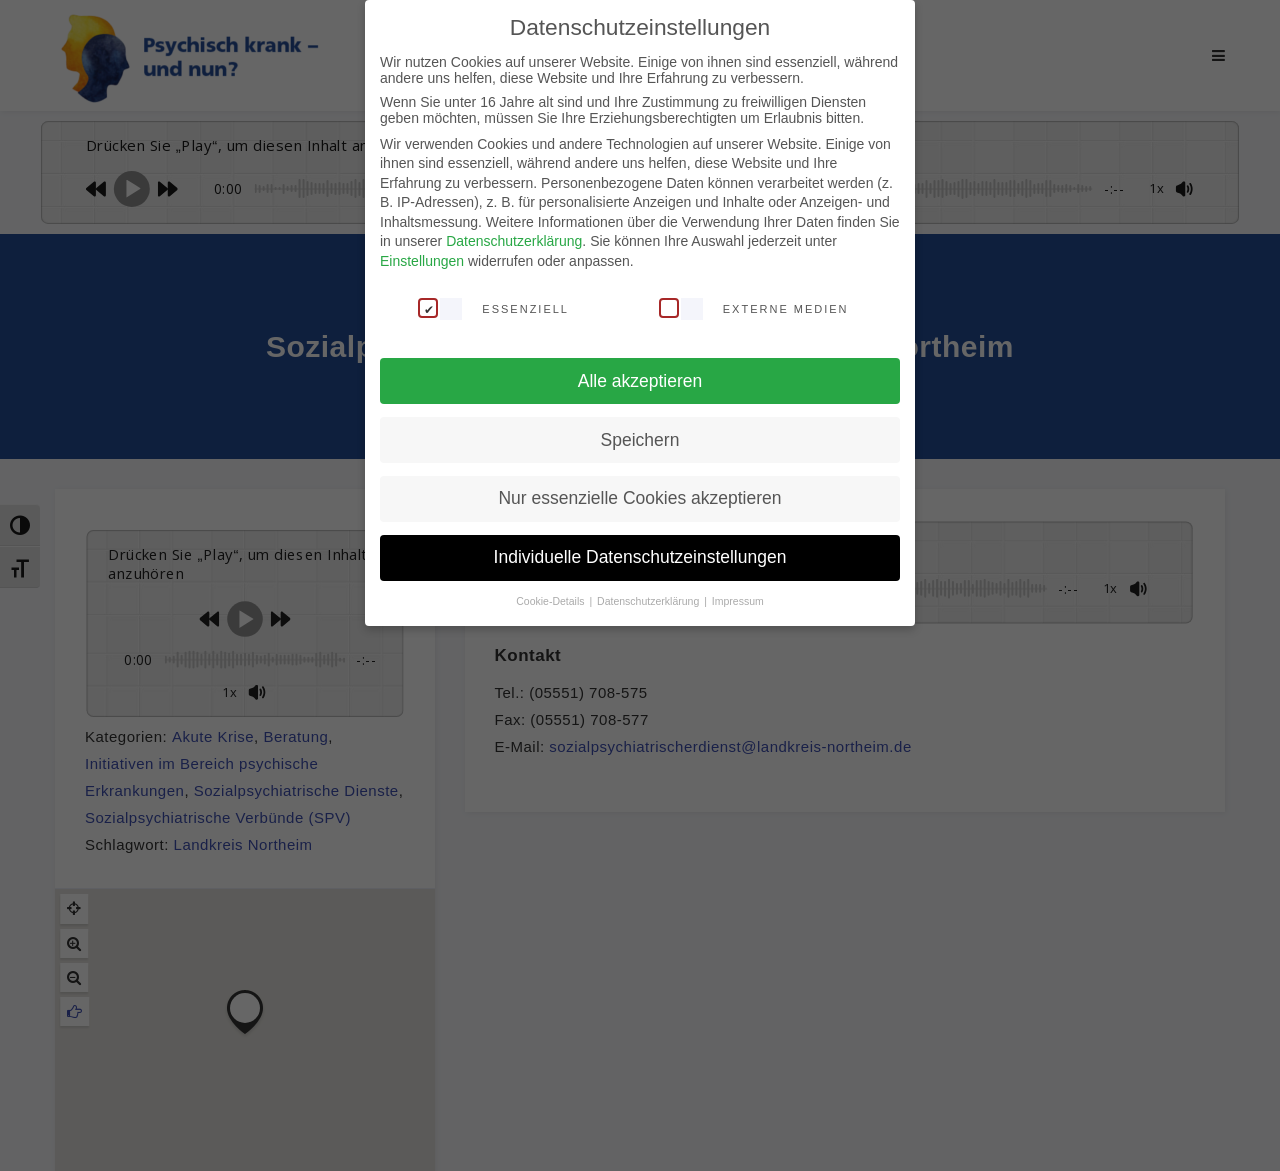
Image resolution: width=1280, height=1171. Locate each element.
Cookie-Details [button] (551, 601)
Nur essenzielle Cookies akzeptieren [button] (639, 498)
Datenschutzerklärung (514, 241)
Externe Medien (754, 308)
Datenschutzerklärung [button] (649, 601)
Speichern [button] (640, 440)
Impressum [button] (738, 601)
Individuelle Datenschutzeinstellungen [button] (640, 557)
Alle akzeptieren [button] (640, 381)
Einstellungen (422, 261)
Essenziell (493, 308)
